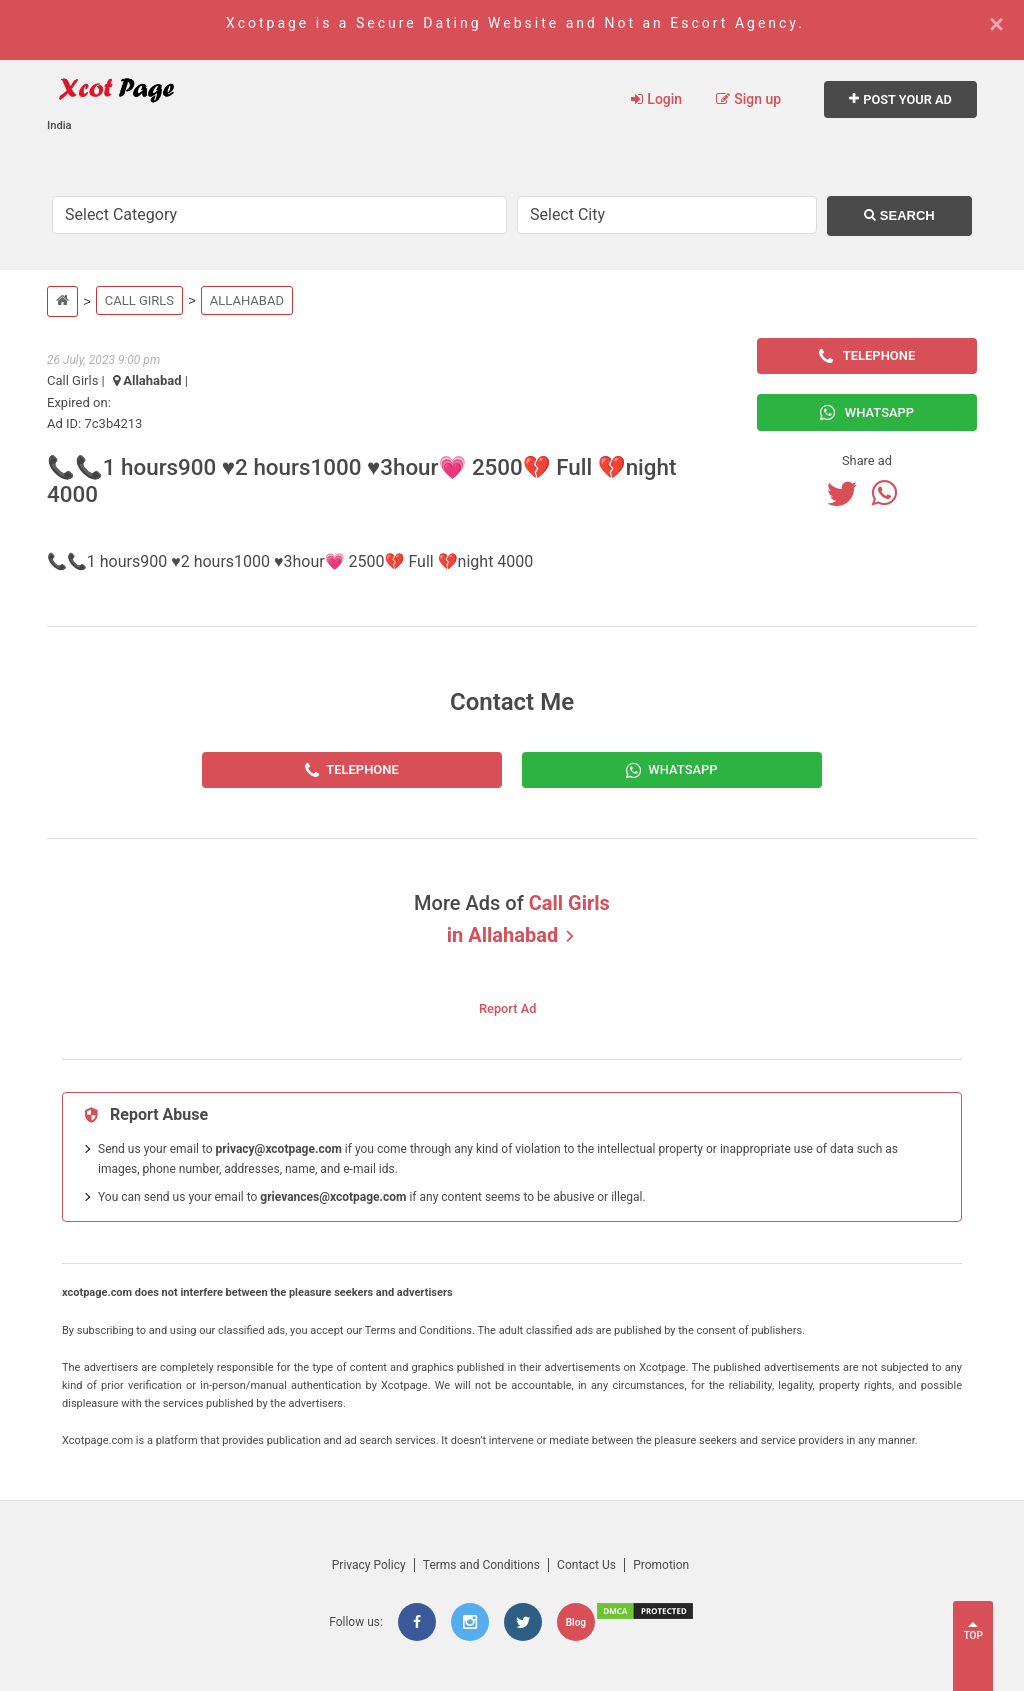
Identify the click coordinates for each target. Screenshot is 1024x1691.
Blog (576, 1622)
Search (899, 215)
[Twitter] (847, 493)
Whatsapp (867, 412)
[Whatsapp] (889, 493)
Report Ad (507, 1008)
